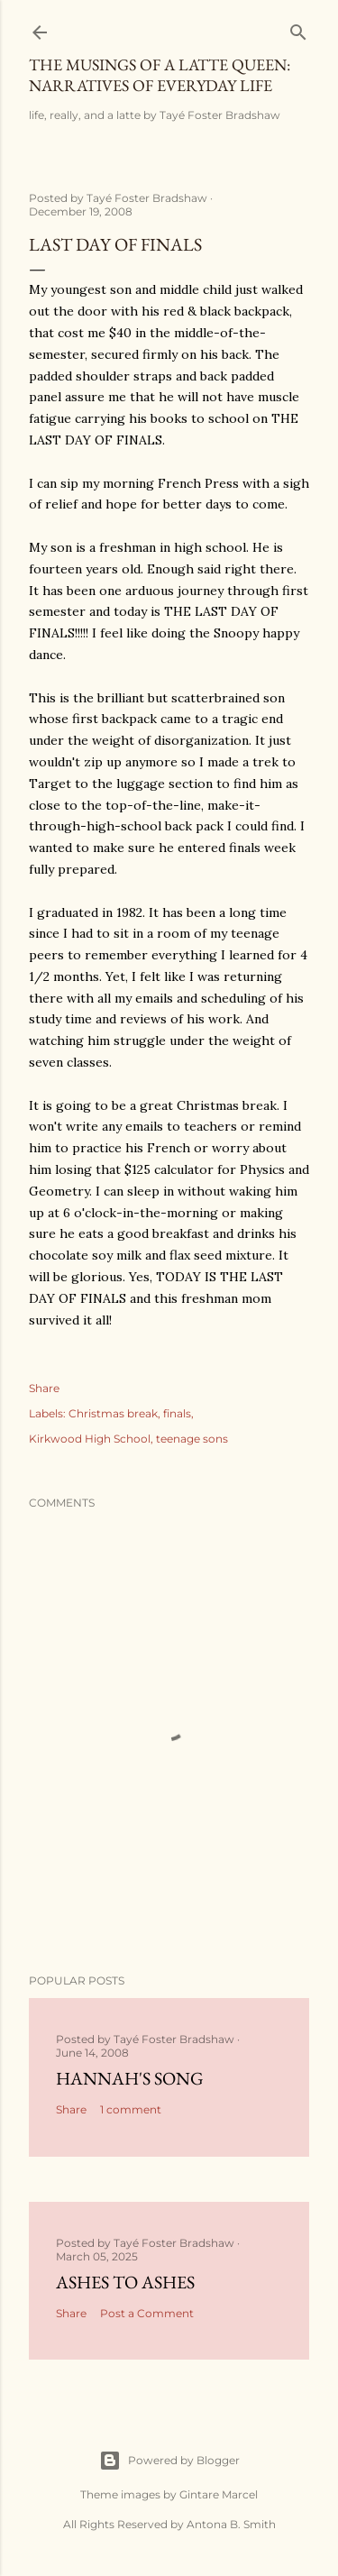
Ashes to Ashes (125, 2282)
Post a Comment (147, 2313)
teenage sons (192, 1438)
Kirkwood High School (90, 1438)
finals (177, 1413)
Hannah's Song (130, 2078)
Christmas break (113, 1413)
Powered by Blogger (169, 2460)
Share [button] (44, 1388)
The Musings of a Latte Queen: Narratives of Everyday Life (159, 75)
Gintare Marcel (218, 2494)
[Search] (298, 28)
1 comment (130, 2109)
